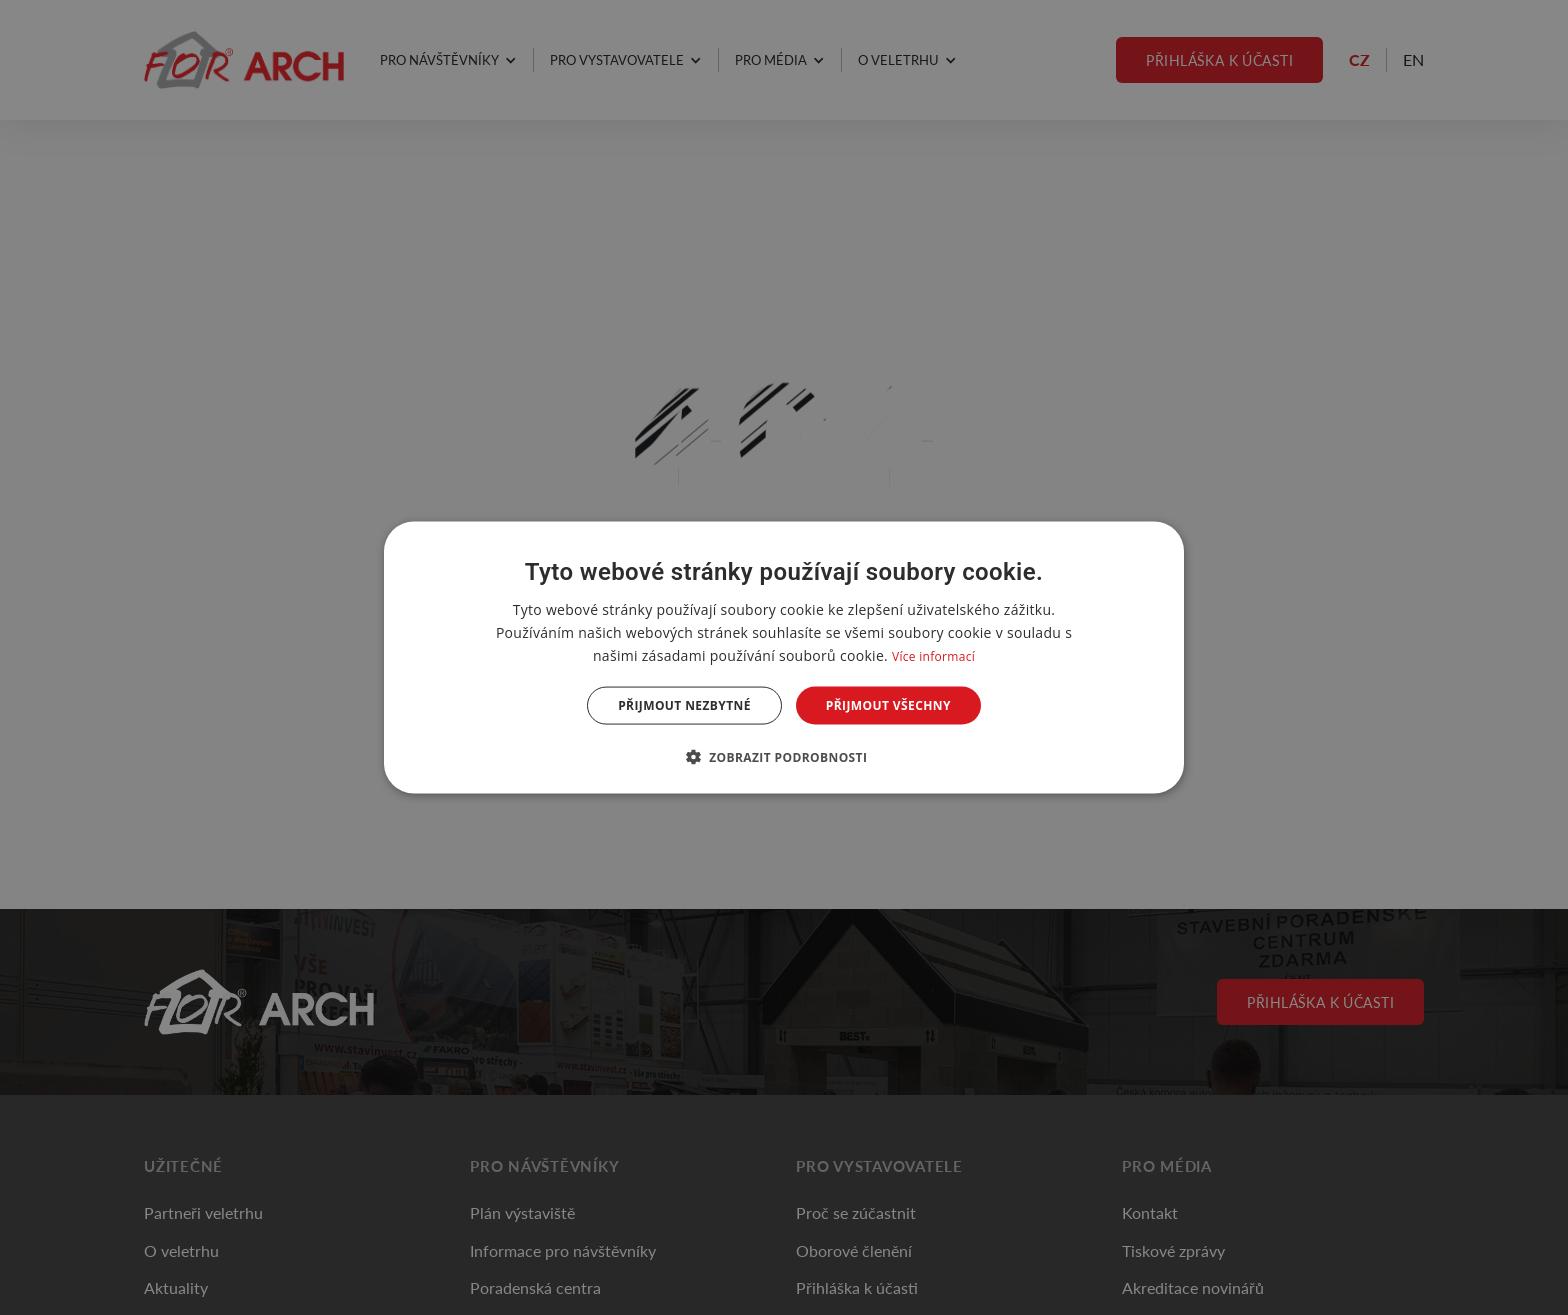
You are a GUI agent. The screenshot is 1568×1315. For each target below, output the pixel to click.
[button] (784, 757)
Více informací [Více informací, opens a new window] (933, 655)
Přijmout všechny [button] (888, 705)
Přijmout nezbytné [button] (684, 705)
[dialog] (784, 657)
